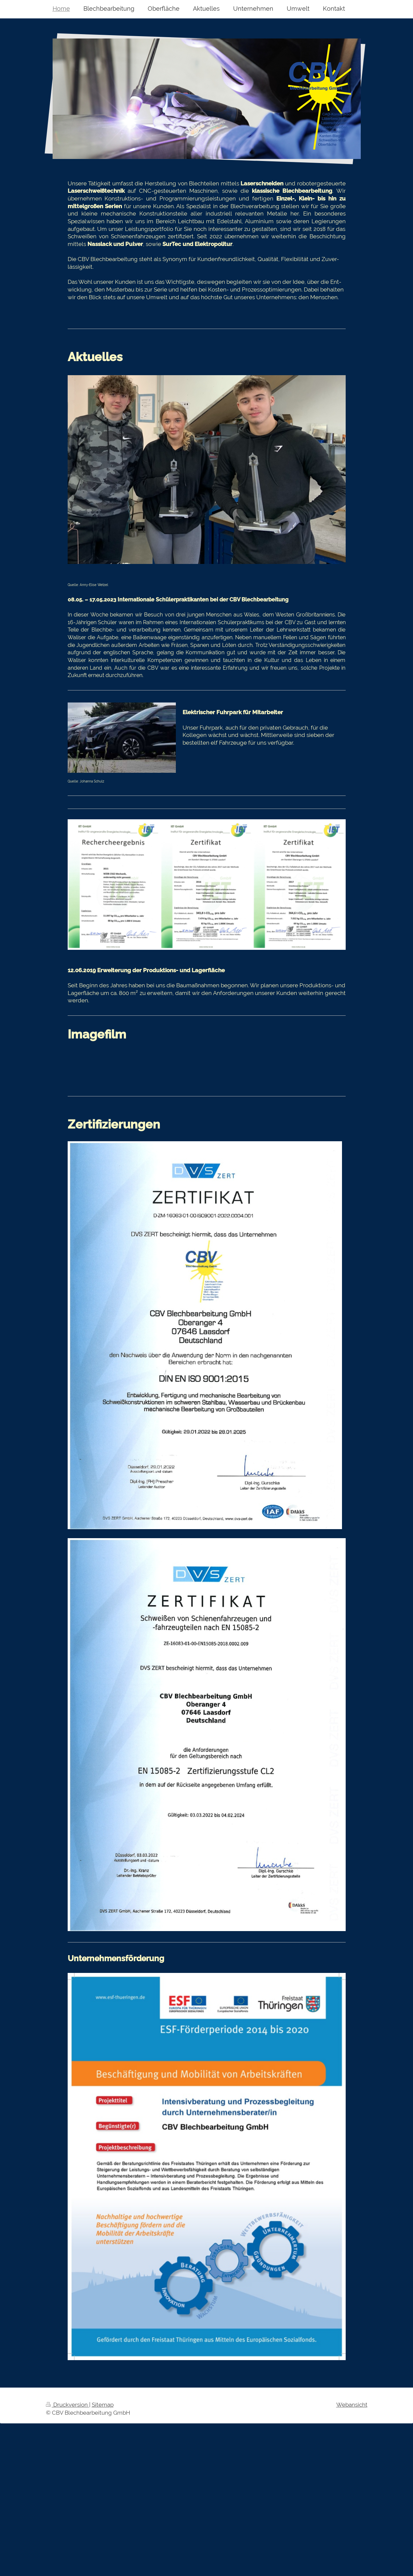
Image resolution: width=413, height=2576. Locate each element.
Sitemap (103, 2404)
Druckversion (67, 2404)
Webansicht (351, 2404)
